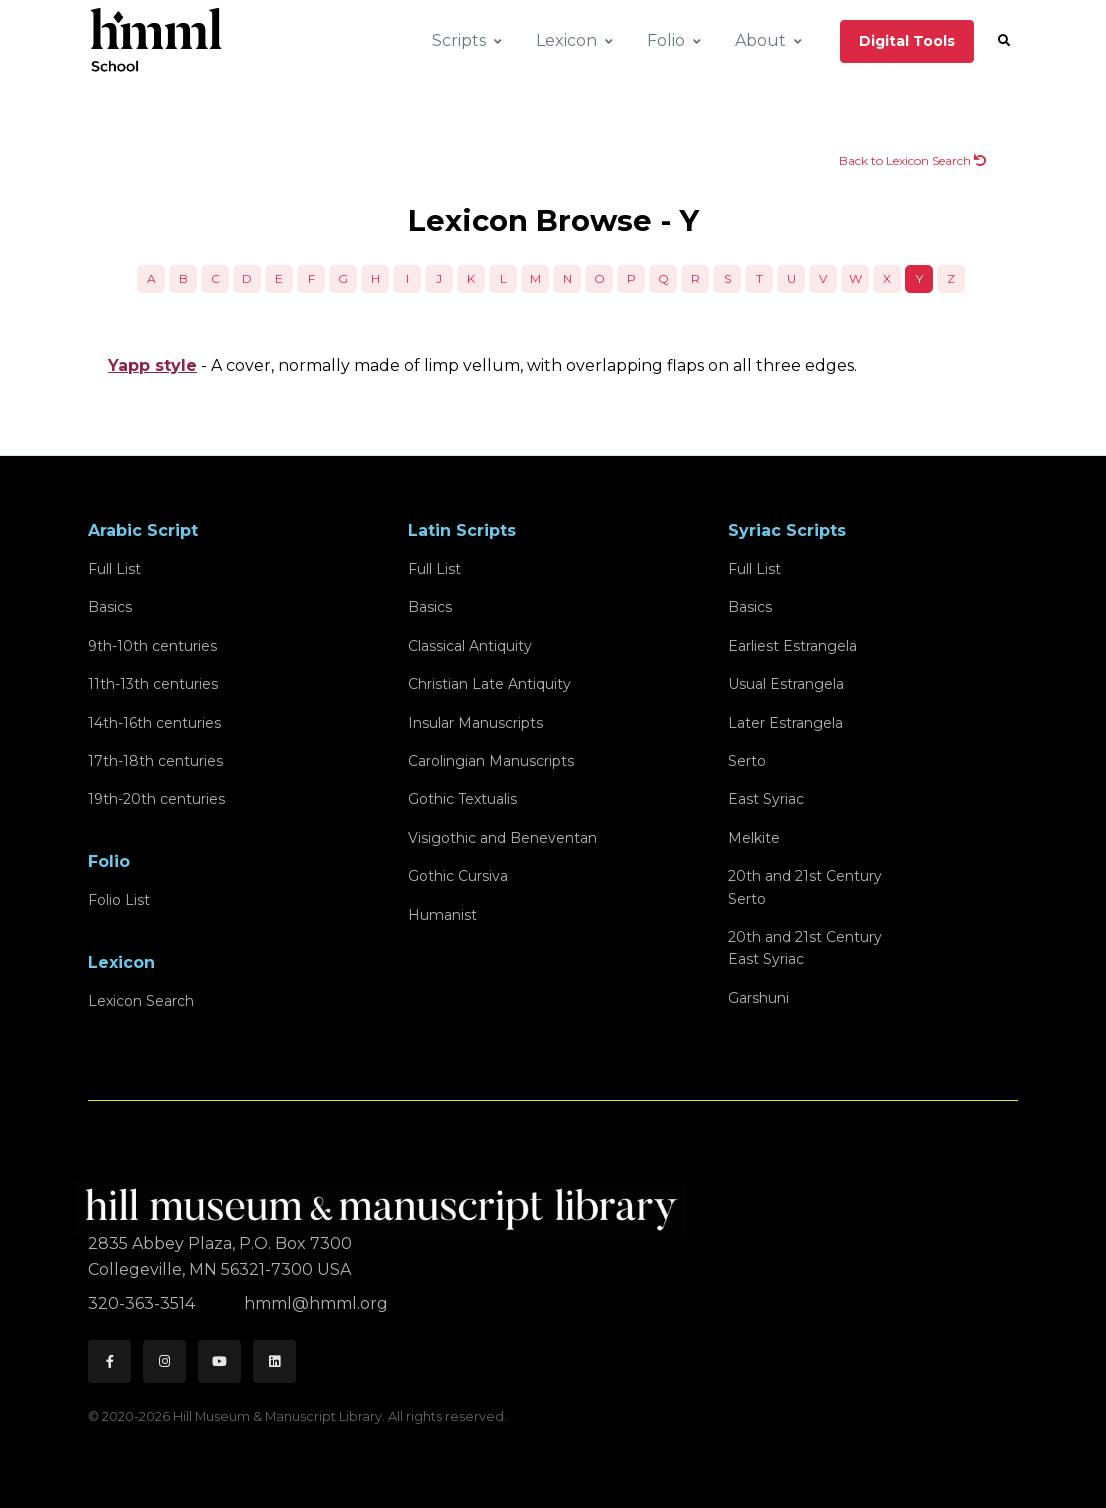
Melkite (754, 838)
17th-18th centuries (155, 761)
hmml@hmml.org (316, 1303)
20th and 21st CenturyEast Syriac (805, 948)
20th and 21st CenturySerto (805, 887)
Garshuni (758, 998)
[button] (1004, 41)
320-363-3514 (143, 1303)
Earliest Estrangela (792, 646)
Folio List (119, 900)
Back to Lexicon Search (912, 160)
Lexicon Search (141, 1001)
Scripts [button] (459, 40)
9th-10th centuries (152, 646)
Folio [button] (666, 40)
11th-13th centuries (153, 684)
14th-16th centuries (154, 723)
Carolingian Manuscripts (491, 761)
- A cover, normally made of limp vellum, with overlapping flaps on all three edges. (482, 365)
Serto (747, 761)
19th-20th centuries (156, 799)
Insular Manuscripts (475, 723)
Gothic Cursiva (458, 876)
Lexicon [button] (566, 40)
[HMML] (387, 1201)
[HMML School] (156, 41)
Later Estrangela (785, 723)
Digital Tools (907, 41)
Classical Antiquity (470, 646)
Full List (114, 569)
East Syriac (766, 799)
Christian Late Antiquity (489, 684)
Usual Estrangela (786, 684)
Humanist (442, 915)
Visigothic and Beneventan (502, 838)
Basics (110, 607)
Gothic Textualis (462, 799)
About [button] (760, 40)
